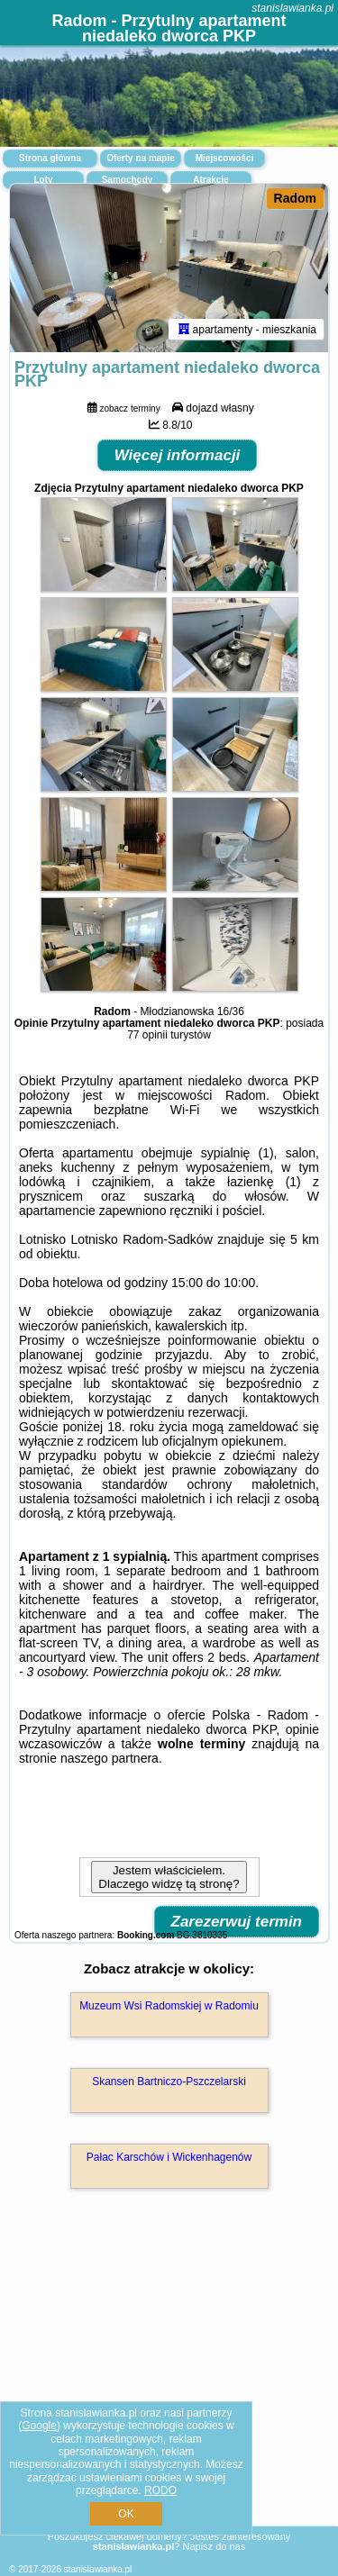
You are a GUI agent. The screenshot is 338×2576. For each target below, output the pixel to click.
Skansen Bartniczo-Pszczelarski (169, 2081)
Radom (295, 198)
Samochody (127, 180)
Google (39, 2425)
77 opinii (147, 1035)
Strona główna (50, 158)
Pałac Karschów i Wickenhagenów (169, 2157)
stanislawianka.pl (292, 8)
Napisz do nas (213, 2546)
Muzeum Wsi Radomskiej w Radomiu (169, 2006)
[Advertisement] (169, 2383)
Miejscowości (224, 158)
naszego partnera (109, 1758)
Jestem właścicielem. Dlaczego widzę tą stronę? (168, 1877)
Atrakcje (210, 180)
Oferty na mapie (140, 158)
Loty (42, 180)
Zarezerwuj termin (237, 1921)
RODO (160, 2490)
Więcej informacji (177, 455)
